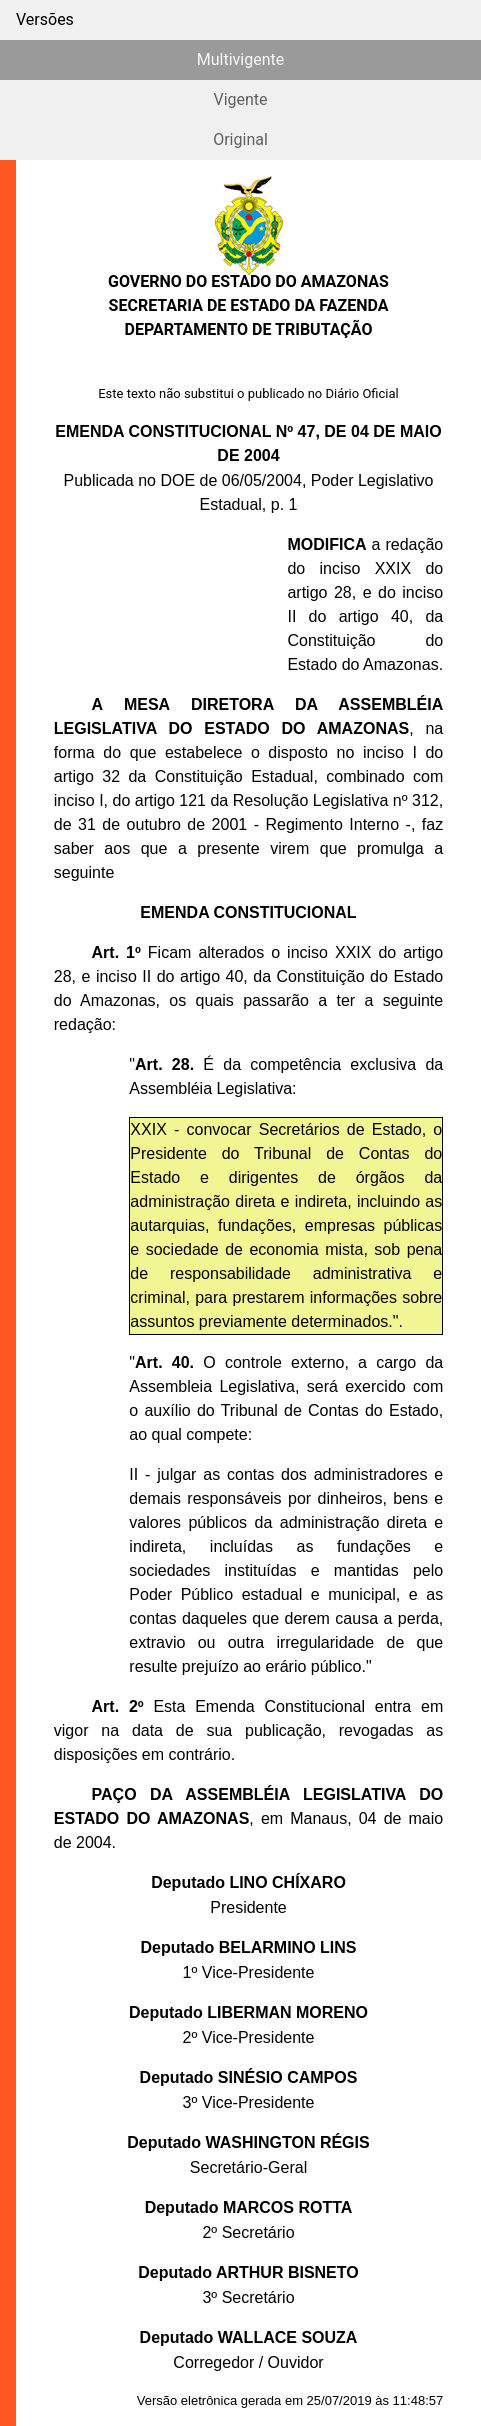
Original (240, 139)
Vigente (240, 99)
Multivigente (240, 59)
